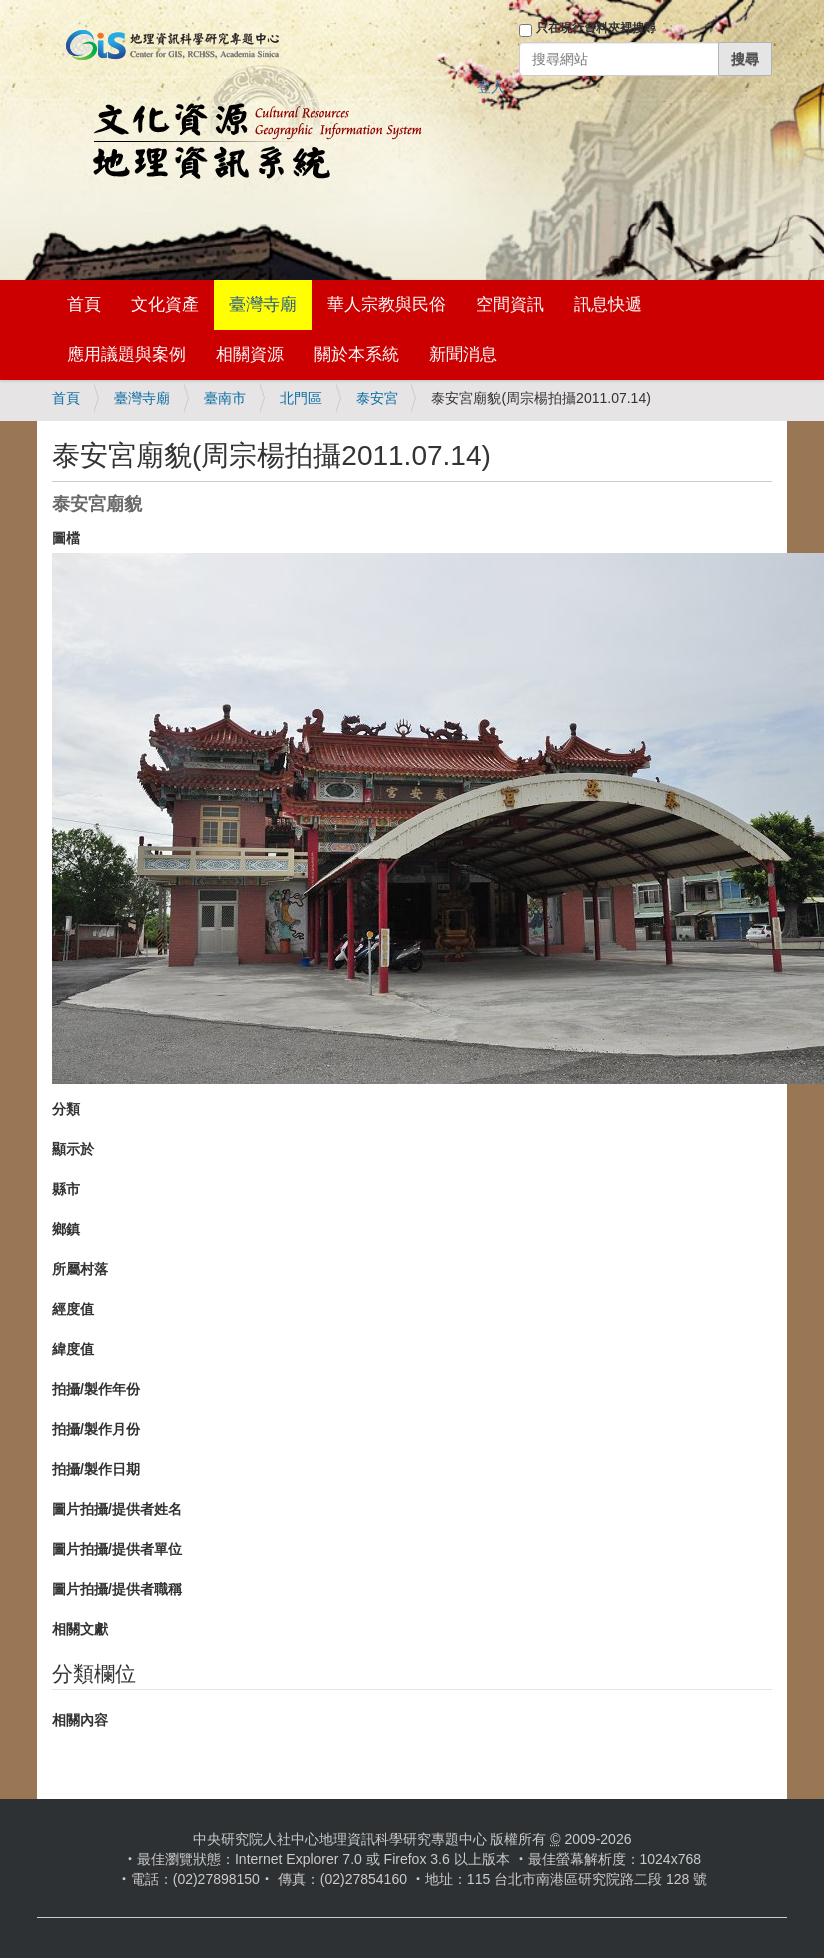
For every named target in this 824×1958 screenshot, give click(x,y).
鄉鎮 (66, 1229)
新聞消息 (463, 354)
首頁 (84, 304)
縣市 (66, 1189)
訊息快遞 (608, 304)
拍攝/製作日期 (96, 1469)
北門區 (301, 398)
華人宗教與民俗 (386, 304)
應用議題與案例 (126, 354)
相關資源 (250, 354)
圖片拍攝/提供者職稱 (117, 1589)
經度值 (73, 1309)
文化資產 (165, 304)
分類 (66, 1109)
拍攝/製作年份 (96, 1389)
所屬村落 (80, 1269)
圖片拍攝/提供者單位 (117, 1549)
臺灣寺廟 (263, 304)
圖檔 (66, 538)
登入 (491, 87)
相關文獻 (80, 1629)
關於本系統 (356, 354)
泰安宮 (377, 398)
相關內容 (80, 1720)
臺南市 (225, 398)
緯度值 (73, 1349)
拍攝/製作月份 (96, 1429)
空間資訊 (510, 304)
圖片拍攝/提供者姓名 (117, 1509)
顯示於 (73, 1149)
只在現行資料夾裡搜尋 (596, 28)
